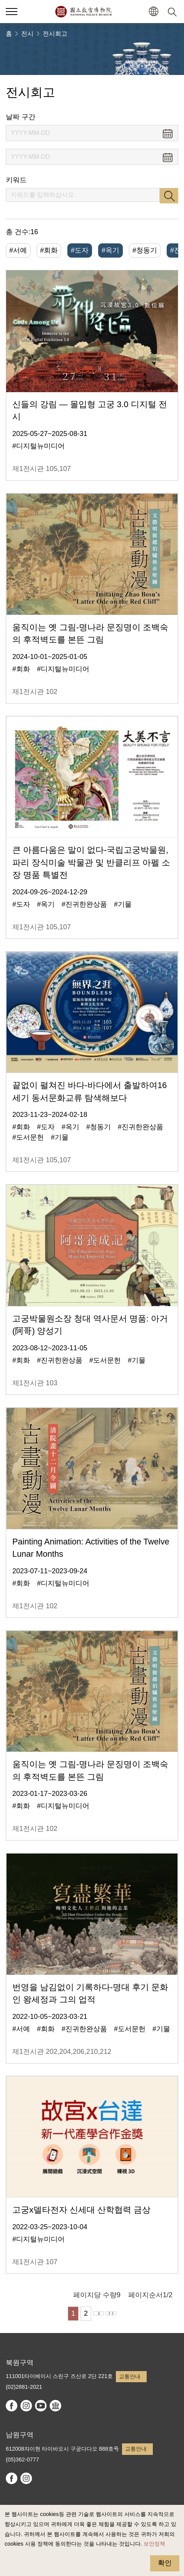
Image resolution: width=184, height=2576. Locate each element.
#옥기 (110, 250)
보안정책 (154, 2544)
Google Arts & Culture (55, 2405)
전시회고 (55, 33)
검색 (169, 195)
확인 (165, 2563)
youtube (41, 2405)
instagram (26, 2405)
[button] (153, 12)
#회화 (49, 250)
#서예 (18, 250)
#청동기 (144, 250)
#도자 (80, 250)
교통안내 (130, 2376)
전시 (27, 33)
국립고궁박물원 (83, 11)
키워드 (16, 180)
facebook (11, 2405)
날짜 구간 (20, 117)
